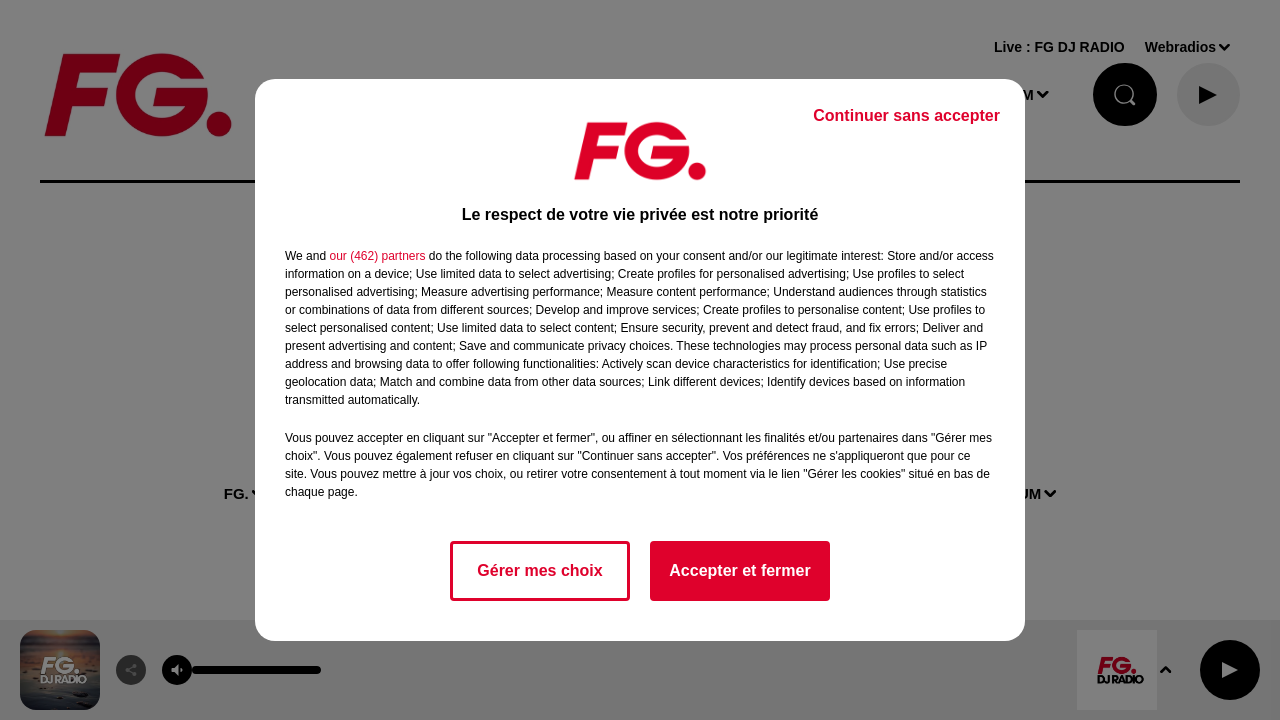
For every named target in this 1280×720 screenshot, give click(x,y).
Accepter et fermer (739, 570)
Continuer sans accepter (906, 115)
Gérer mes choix (539, 570)
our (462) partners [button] (377, 256)
